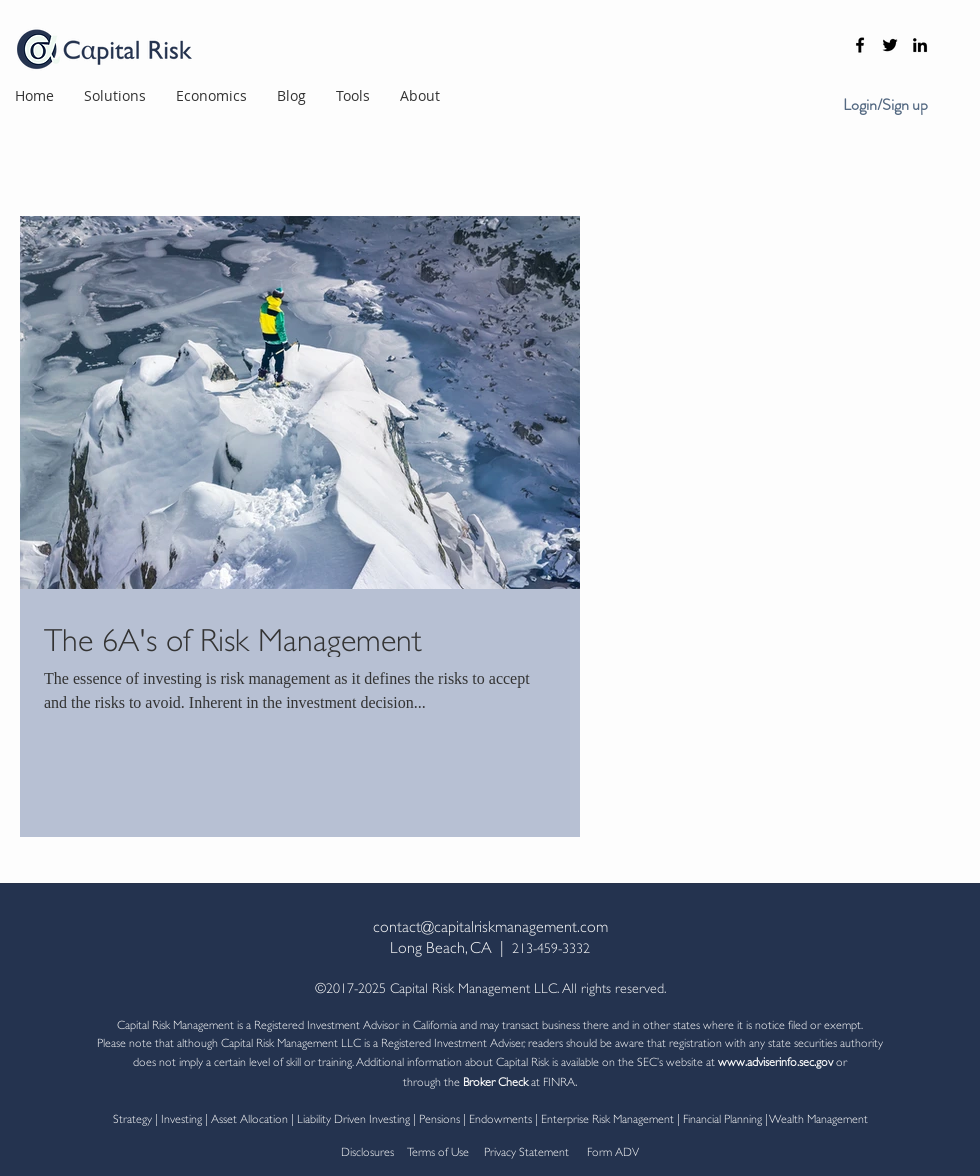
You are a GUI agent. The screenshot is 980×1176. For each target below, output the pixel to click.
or (840, 1060)
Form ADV (611, 1150)
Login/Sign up (885, 105)
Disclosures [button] (367, 1150)
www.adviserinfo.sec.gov (775, 1060)
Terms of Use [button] (438, 1150)
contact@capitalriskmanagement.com (490, 924)
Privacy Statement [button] (529, 1150)
